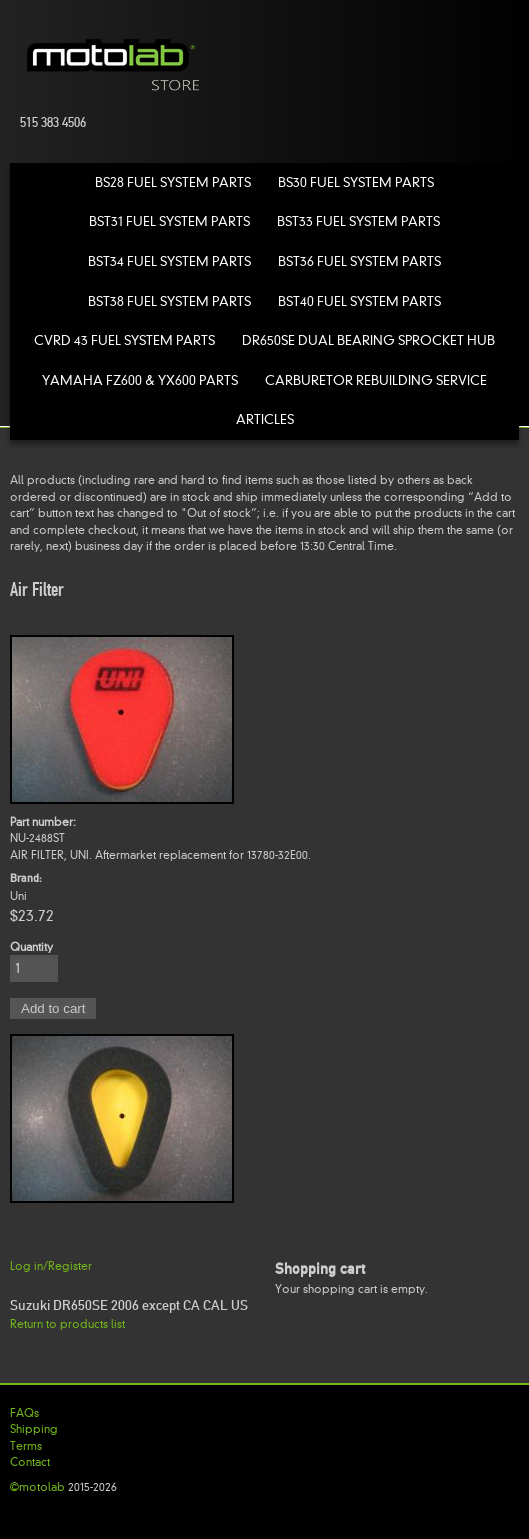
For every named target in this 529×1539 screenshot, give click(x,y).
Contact (30, 1462)
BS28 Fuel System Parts (173, 182)
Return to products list (67, 1324)
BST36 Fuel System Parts (359, 261)
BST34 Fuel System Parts (169, 261)
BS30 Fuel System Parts (356, 182)
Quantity (31, 947)
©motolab (37, 1487)
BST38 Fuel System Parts (169, 301)
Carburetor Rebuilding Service (376, 380)
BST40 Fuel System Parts (359, 301)
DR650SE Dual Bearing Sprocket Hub (368, 340)
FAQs (24, 1413)
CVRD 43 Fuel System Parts (124, 340)
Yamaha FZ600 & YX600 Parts (140, 380)
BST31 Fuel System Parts (169, 221)
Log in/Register (51, 1266)
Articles (265, 419)
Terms (26, 1446)
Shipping (34, 1429)
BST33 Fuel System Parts (358, 221)
